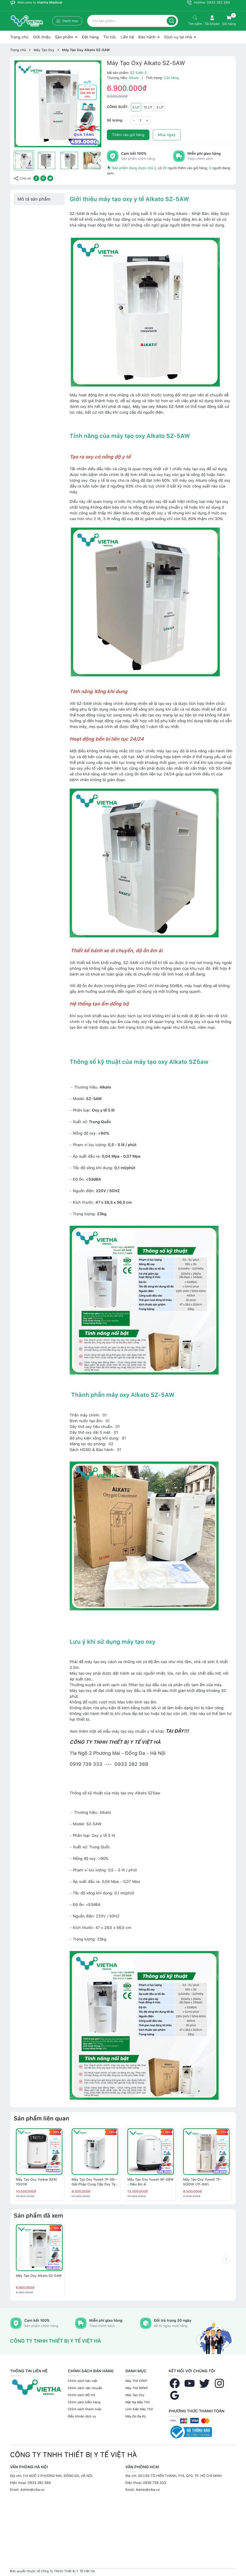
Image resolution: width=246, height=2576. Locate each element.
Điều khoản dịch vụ (82, 2416)
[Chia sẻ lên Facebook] (36, 178)
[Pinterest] (43, 178)
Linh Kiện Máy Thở (139, 2409)
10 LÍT (148, 107)
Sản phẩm (64, 37)
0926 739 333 (154, 2483)
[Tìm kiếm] (171, 21)
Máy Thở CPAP (136, 2381)
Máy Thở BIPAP (136, 2388)
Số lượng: (115, 120)
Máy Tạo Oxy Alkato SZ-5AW (39, 2276)
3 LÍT (160, 107)
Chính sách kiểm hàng (84, 2402)
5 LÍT (136, 107)
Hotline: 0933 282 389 (208, 2)
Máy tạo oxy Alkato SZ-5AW (158, 406)
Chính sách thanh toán (85, 2409)
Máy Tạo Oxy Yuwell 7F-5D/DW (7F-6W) (202, 2181)
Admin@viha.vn (32, 2490)
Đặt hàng (90, 37)
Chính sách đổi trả (81, 2395)
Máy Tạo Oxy (134, 2395)
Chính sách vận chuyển (85, 2388)
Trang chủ (19, 37)
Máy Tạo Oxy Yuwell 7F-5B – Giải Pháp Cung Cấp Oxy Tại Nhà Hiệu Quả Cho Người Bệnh (94, 2182)
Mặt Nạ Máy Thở (137, 2402)
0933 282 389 (39, 2483)
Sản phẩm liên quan (41, 2118)
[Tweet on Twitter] (50, 178)
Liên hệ (127, 37)
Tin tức (109, 37)
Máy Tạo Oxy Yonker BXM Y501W (36, 2181)
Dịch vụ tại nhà (178, 37)
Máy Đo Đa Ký (135, 2416)
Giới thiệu (41, 37)
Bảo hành (147, 37)
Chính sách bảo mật (82, 2381)
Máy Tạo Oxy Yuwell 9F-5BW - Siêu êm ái (150, 2181)
